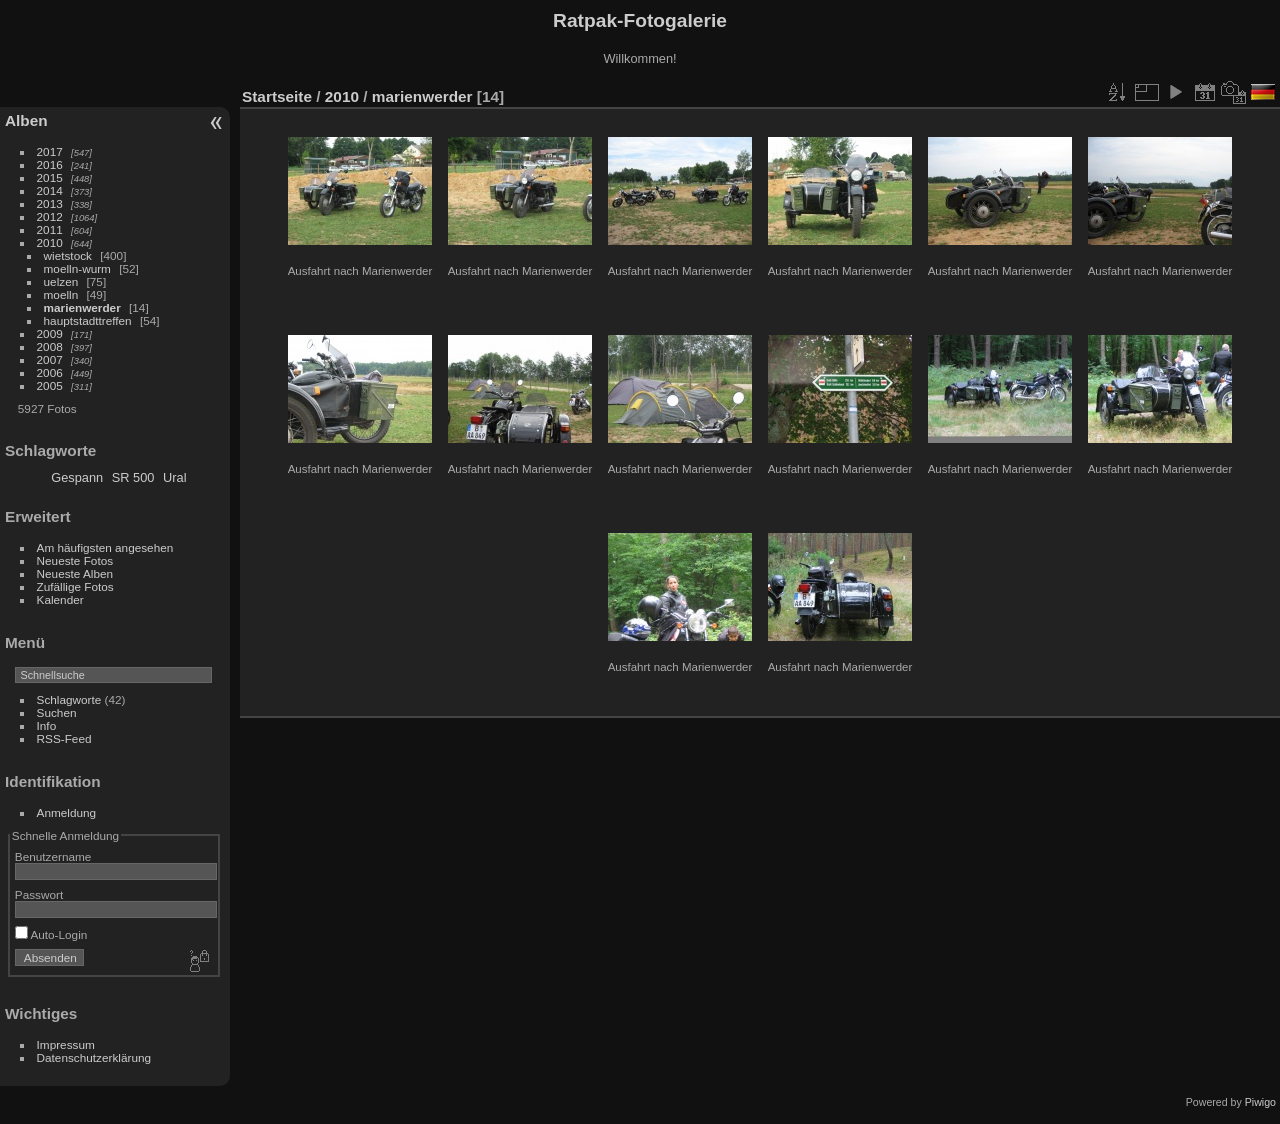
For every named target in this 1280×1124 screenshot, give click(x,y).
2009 (50, 333)
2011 (50, 229)
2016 (50, 164)
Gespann (77, 477)
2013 (50, 203)
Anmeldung (67, 812)
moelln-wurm (77, 268)
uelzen (61, 281)
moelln (61, 294)
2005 (50, 385)
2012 (50, 216)
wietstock (68, 255)
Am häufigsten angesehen (105, 547)
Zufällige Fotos (75, 586)
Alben (26, 120)
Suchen (57, 712)
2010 (50, 242)
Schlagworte (69, 699)
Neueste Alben (75, 573)
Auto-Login (51, 934)
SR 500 (133, 477)
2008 (50, 346)
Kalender (60, 599)
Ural (174, 477)
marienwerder (82, 307)
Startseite (277, 96)
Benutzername (53, 856)
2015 (50, 177)
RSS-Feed (64, 738)
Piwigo (1260, 1102)
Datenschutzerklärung (94, 1057)
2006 (50, 372)
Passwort (39, 894)
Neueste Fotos (75, 560)
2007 (50, 359)
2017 (50, 151)
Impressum (66, 1044)
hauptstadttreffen (88, 320)
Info (47, 725)
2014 (50, 190)
